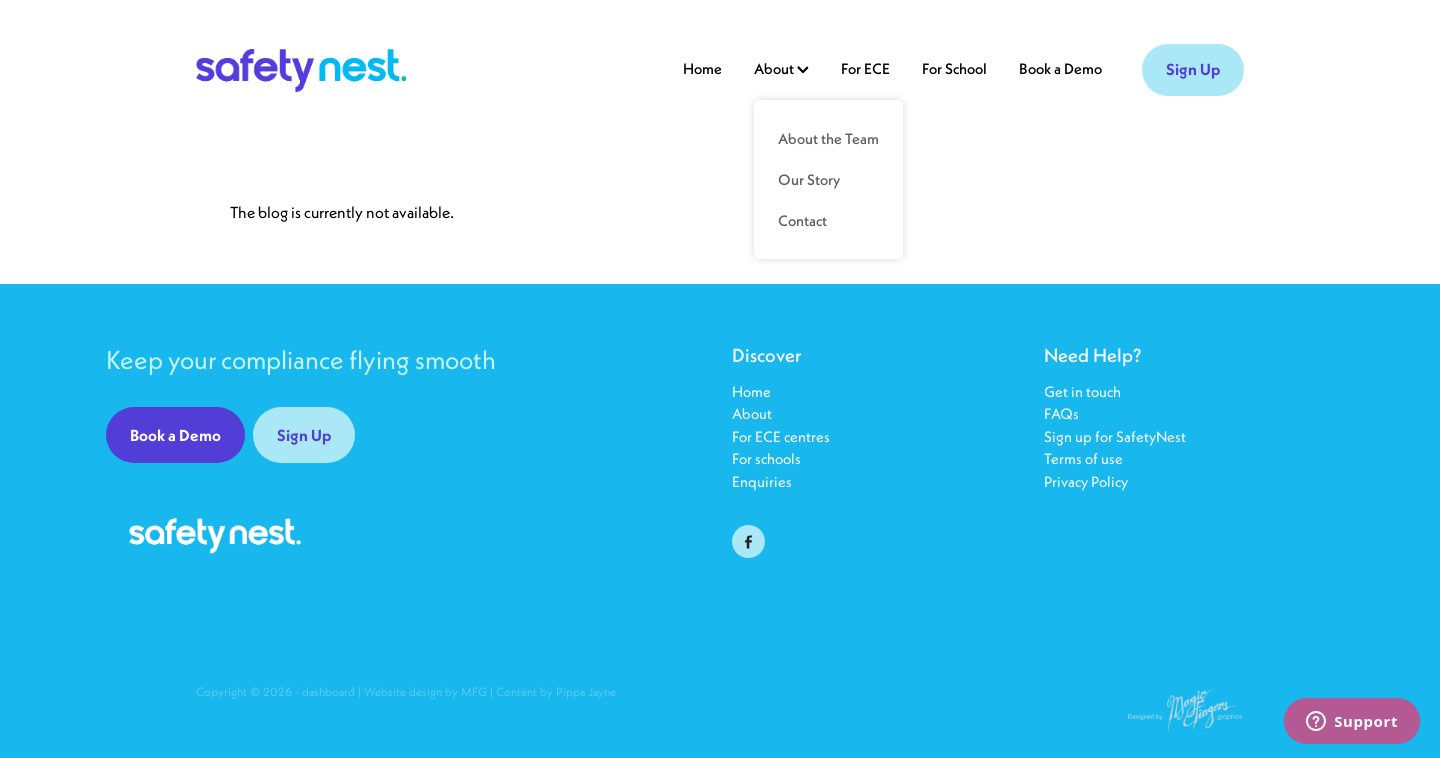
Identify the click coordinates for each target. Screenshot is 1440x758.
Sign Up (1193, 69)
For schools (766, 458)
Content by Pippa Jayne (556, 691)
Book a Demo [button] (175, 435)
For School (954, 68)
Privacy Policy (1086, 481)
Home (702, 68)
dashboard (328, 691)
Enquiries (762, 481)
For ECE (865, 68)
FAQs (1063, 413)
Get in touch (1082, 391)
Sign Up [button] (304, 435)
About (752, 413)
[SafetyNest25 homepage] (301, 70)
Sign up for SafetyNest (1115, 436)
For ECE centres (781, 436)
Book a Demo (1060, 68)
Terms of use (1083, 458)
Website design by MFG (425, 691)
